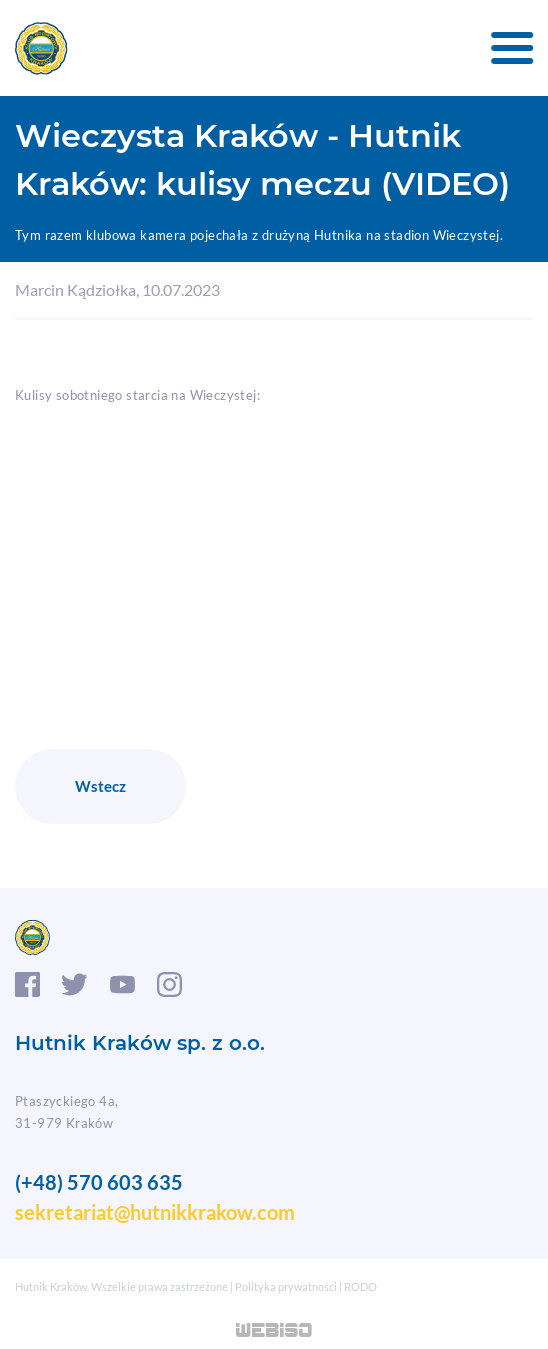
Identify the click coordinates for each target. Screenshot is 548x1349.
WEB (274, 1332)
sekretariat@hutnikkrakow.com (155, 1212)
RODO (360, 1286)
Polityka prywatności (286, 1286)
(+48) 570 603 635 (99, 1182)
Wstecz (100, 786)
